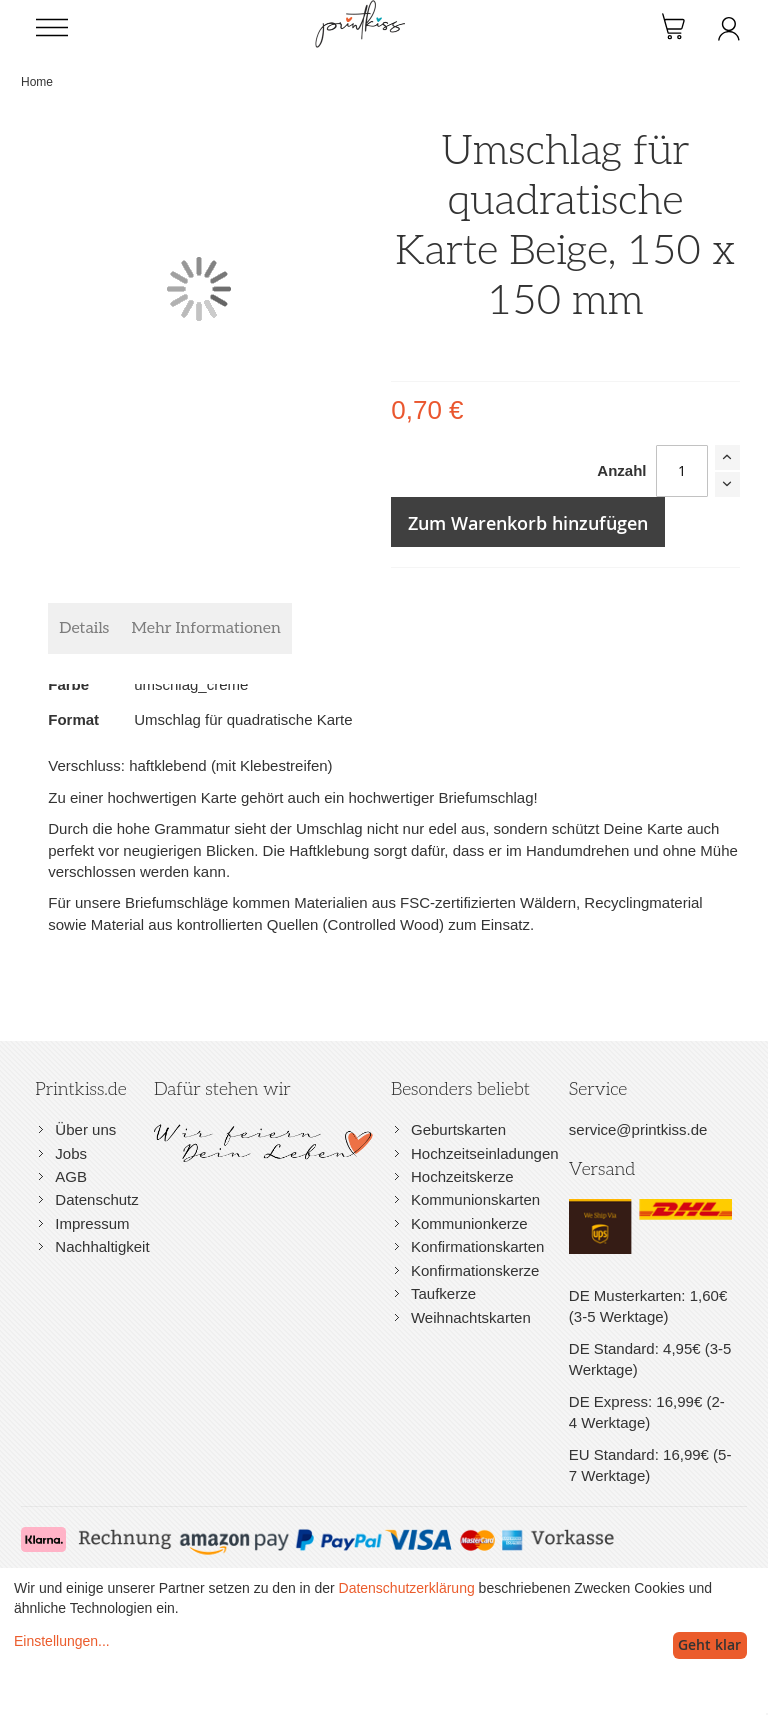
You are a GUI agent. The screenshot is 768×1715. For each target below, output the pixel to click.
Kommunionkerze (469, 1223)
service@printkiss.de (638, 1129)
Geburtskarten (458, 1129)
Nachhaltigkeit (102, 1246)
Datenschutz (96, 1199)
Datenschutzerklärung (407, 1588)
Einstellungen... (62, 1641)
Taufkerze (443, 1293)
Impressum (92, 1223)
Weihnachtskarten (471, 1317)
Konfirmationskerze (475, 1270)
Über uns (85, 1129)
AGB (71, 1176)
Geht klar (709, 1644)
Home (37, 82)
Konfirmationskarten (477, 1246)
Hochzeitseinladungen (485, 1153)
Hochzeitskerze (462, 1176)
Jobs (71, 1153)
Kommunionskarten (475, 1199)
